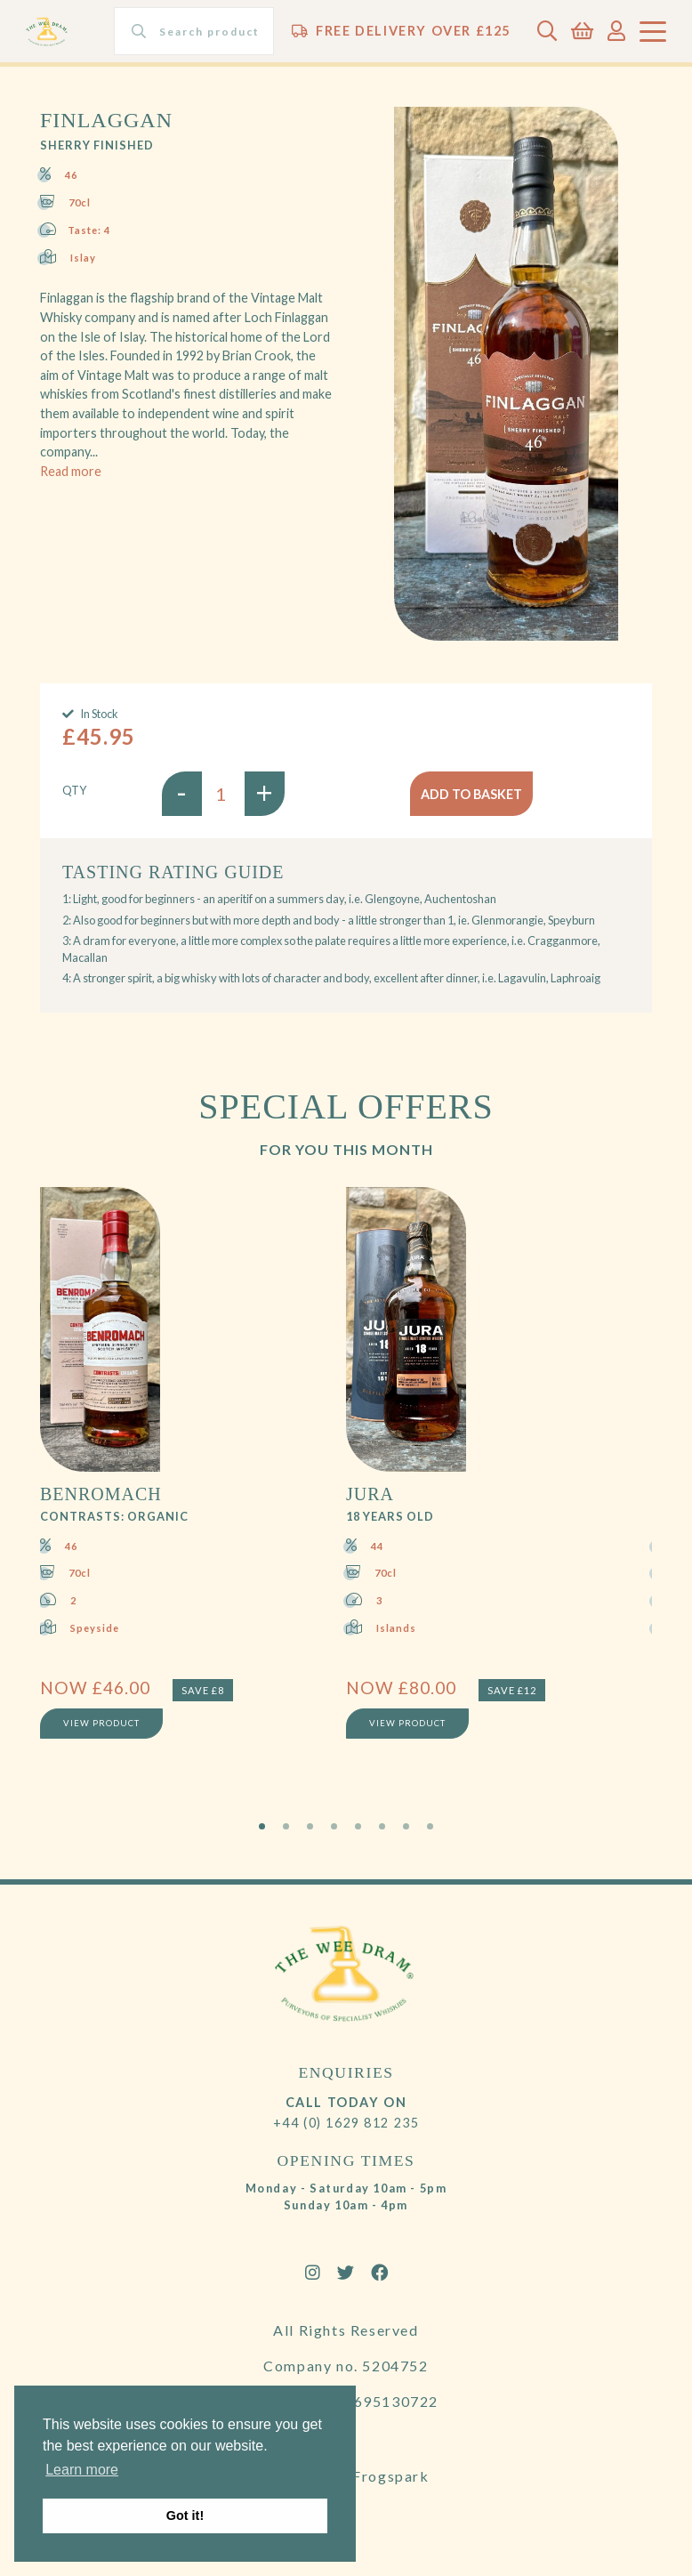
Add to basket (471, 794)
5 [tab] (358, 1826)
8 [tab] (430, 1826)
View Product (101, 1724)
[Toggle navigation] (653, 31)
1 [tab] (262, 1826)
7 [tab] (406, 1826)
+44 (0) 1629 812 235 (346, 2122)
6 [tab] (382, 1826)
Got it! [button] (185, 2515)
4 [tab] (334, 1826)
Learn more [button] (81, 2469)
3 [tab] (310, 1826)
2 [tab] (286, 1826)
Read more (70, 471)
